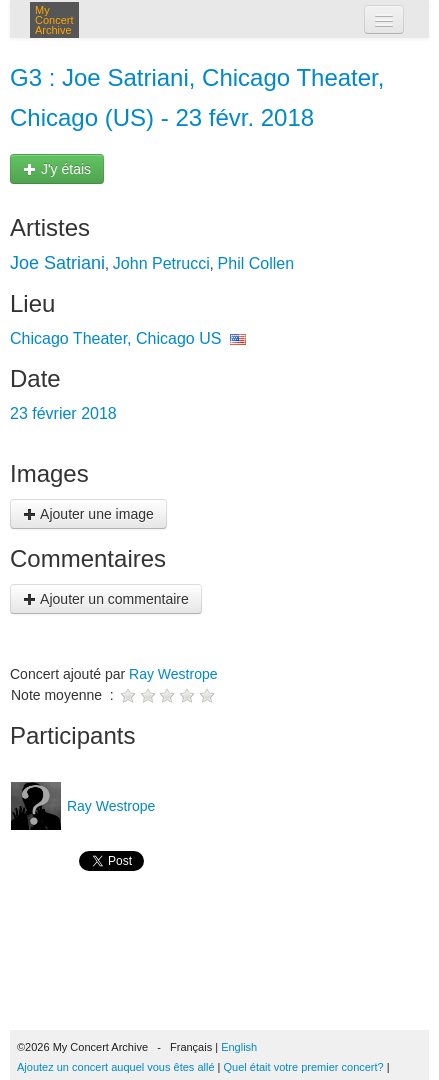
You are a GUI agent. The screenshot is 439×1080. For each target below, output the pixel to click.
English (239, 1047)
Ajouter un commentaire (106, 599)
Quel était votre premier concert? (304, 1067)
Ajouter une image (88, 514)
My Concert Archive (54, 20)
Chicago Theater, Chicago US (115, 338)
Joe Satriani (57, 263)
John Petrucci (161, 263)
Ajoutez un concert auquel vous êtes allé (116, 1067)
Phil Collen (256, 263)
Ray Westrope (173, 674)
